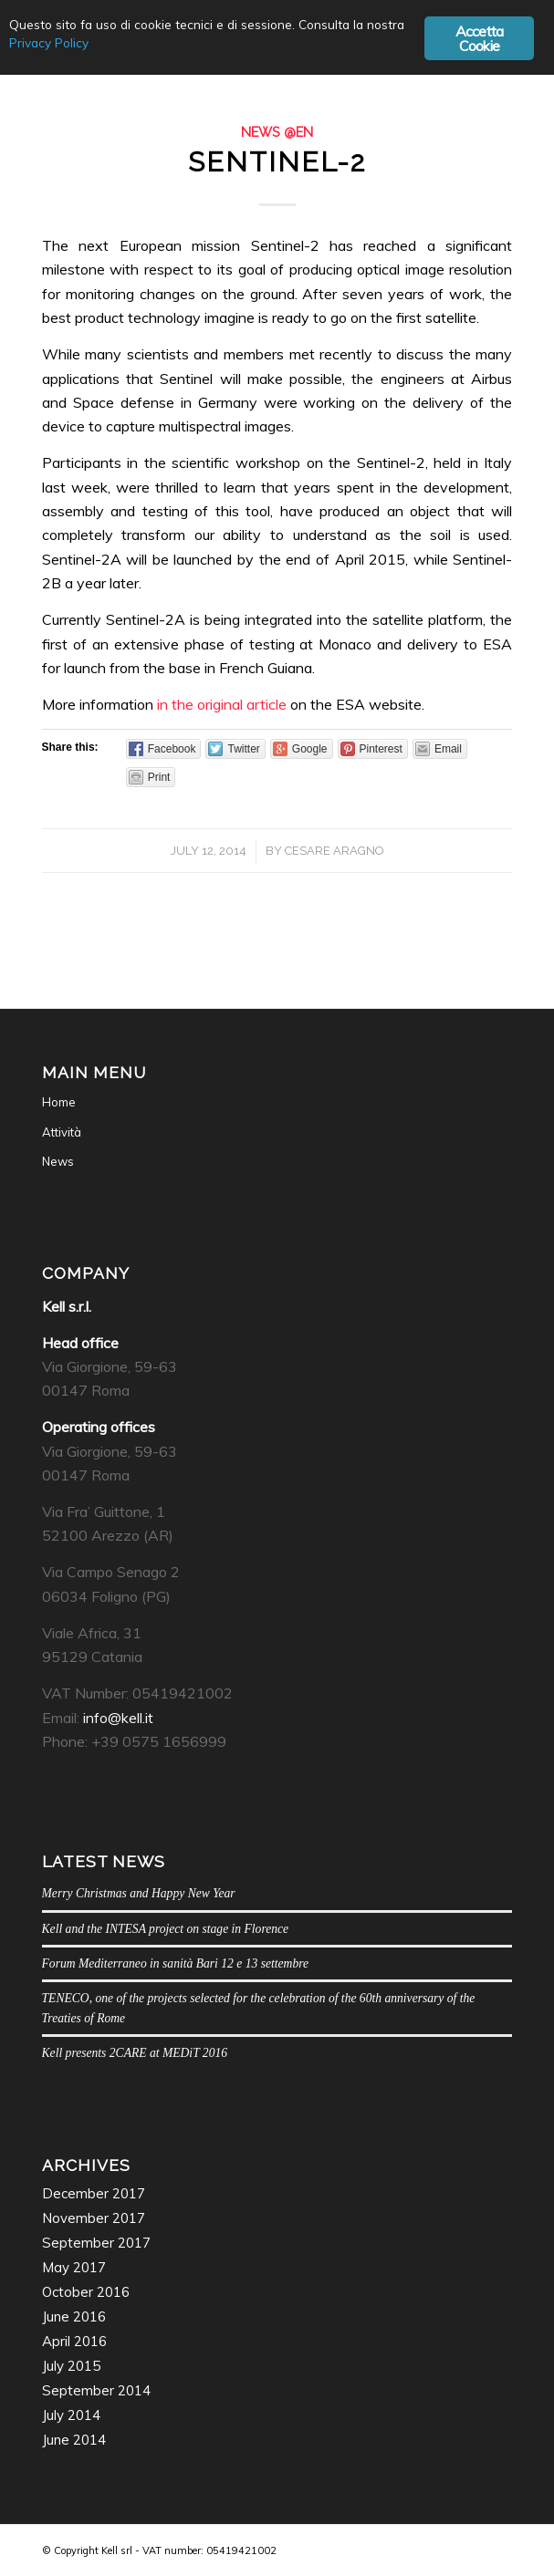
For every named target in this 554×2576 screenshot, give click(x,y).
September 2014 (96, 2390)
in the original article (222, 704)
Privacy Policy (49, 42)
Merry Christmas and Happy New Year (138, 1893)
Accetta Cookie (479, 38)
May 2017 (74, 2267)
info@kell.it (118, 1718)
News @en (277, 132)
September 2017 (96, 2242)
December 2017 (93, 2193)
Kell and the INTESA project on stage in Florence (165, 1929)
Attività (61, 1132)
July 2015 (71, 2365)
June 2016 (74, 2316)
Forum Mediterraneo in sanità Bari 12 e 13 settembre (175, 1963)
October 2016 (86, 2292)
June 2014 (74, 2439)
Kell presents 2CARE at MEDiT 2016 (135, 2053)
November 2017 (93, 2218)
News (58, 1161)
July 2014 (71, 2415)
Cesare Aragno (334, 850)
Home (59, 1102)
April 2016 (74, 2341)
